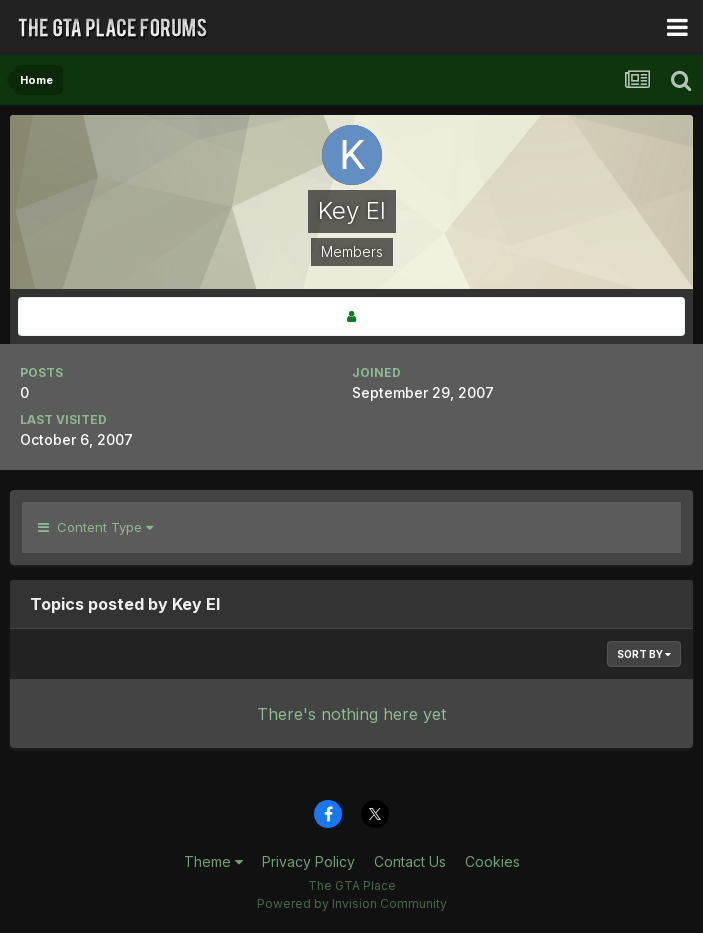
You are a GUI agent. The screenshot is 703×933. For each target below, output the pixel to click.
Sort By (644, 654)
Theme (213, 861)
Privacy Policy (308, 861)
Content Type (95, 527)
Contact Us (410, 861)
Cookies (492, 861)
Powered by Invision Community (352, 903)
